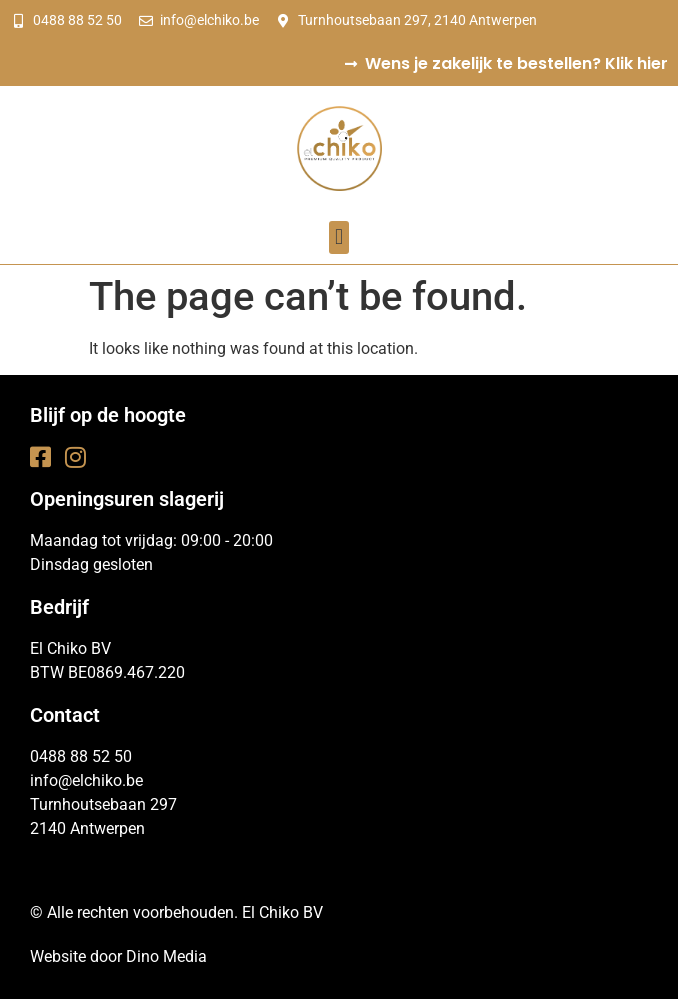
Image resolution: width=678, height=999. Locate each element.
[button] (338, 237)
